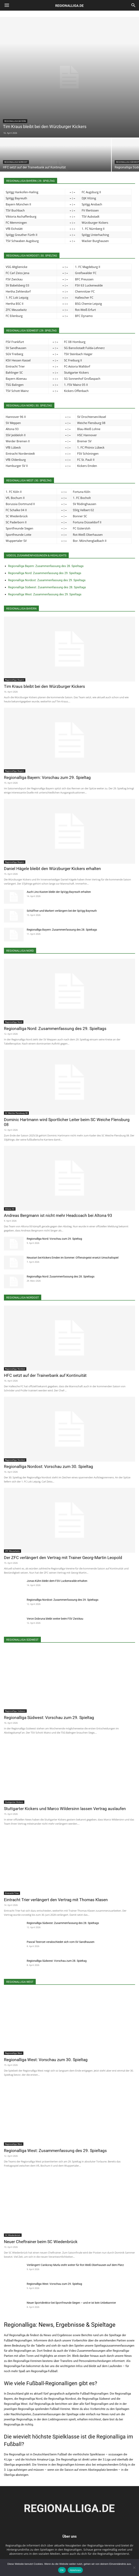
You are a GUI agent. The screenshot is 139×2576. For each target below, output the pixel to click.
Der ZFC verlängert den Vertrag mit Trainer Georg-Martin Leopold (63, 1557)
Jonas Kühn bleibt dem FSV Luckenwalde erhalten (57, 1580)
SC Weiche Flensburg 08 (16, 1113)
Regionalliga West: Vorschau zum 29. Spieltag (54, 2283)
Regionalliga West (13, 2053)
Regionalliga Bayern (15, 121)
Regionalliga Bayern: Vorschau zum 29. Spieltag (47, 777)
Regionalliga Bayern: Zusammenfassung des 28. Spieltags (46, 566)
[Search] (133, 5)
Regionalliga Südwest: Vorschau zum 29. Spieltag (49, 1717)
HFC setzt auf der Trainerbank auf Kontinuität (45, 1375)
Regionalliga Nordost (15, 162)
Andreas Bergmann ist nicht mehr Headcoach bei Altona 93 (58, 1215)
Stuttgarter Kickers (14, 1802)
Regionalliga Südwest (15, 1711)
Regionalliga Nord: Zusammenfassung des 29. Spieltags (44, 573)
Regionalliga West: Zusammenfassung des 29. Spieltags (44, 594)
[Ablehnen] (134, 2568)
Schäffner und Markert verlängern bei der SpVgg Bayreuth (62, 910)
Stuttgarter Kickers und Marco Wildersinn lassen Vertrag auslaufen (65, 1808)
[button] (6, 5)
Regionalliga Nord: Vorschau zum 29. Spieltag (54, 1238)
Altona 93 (9, 1208)
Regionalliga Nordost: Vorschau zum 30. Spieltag (48, 1466)
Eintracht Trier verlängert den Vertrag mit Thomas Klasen (56, 1899)
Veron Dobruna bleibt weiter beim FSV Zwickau (55, 1618)
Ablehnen (75, 2570)
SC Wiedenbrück (12, 2235)
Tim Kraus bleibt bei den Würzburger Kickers (44, 686)
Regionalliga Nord (13, 1022)
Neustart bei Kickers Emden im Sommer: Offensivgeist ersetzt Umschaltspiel (72, 1257)
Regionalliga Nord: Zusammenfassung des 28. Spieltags (60, 1276)
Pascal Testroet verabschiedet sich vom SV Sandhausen (60, 1941)
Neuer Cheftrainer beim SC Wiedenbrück (41, 2241)
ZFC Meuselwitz (12, 1551)
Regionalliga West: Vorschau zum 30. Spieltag (46, 2059)
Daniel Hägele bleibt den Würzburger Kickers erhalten (52, 868)
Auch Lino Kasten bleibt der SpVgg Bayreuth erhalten (59, 891)
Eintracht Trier (12, 1893)
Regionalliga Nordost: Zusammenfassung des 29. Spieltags (47, 580)
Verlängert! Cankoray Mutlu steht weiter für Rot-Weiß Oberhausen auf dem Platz (75, 2265)
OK (62, 2570)
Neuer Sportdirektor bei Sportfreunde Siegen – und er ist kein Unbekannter (71, 2302)
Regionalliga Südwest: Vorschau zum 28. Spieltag (57, 1960)
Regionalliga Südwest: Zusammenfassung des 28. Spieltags (47, 587)
